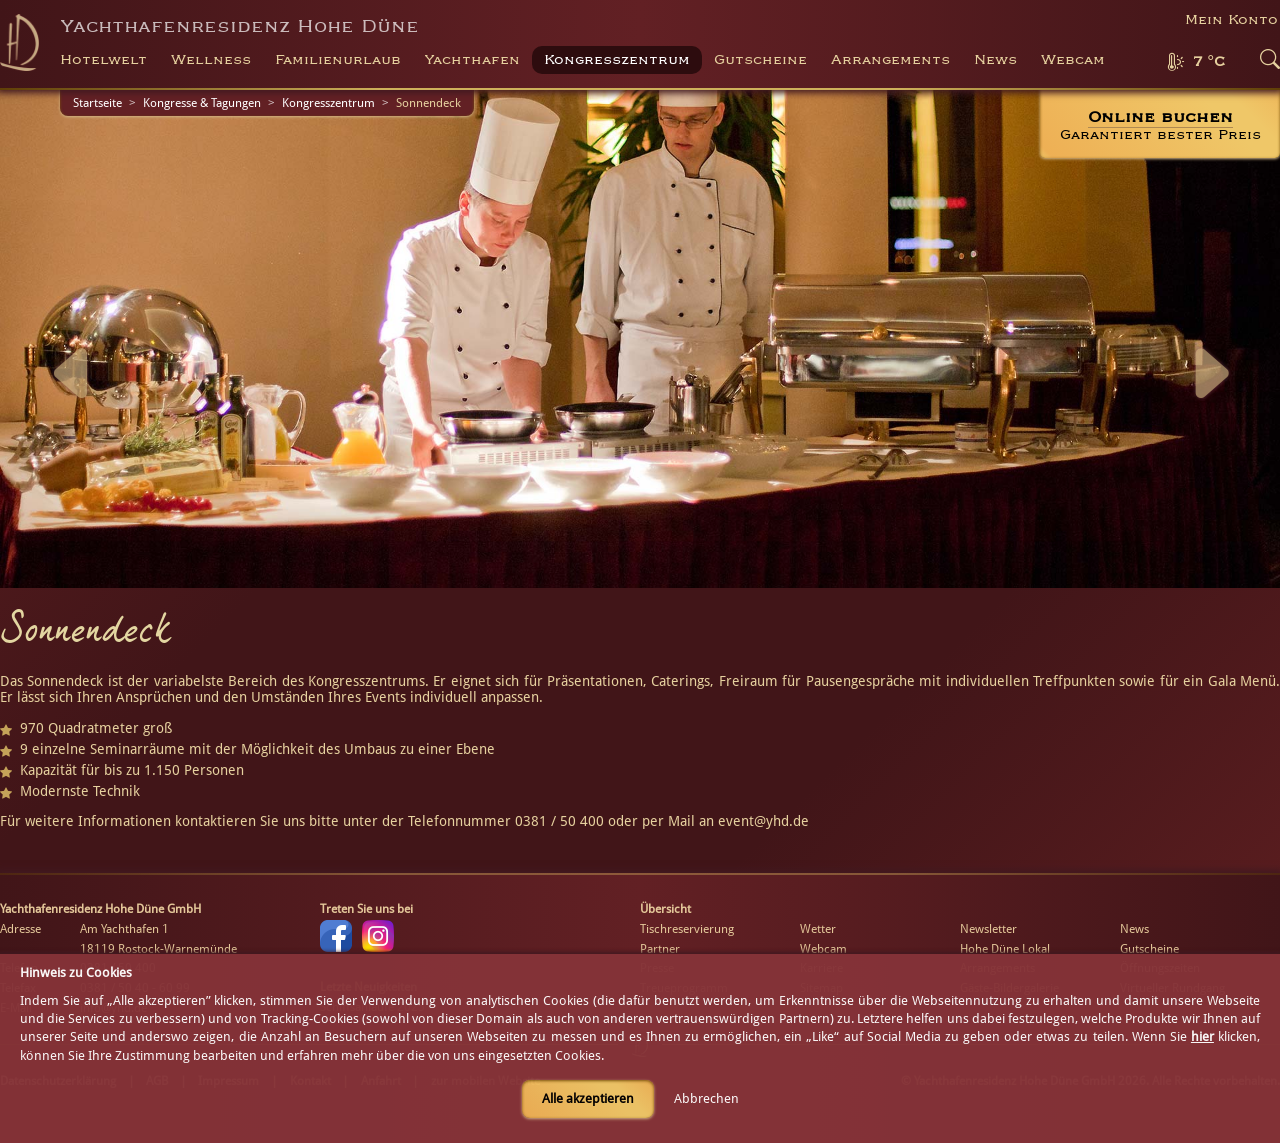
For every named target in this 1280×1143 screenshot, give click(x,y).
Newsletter (988, 929)
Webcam (1073, 60)
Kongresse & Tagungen (202, 103)
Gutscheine (1149, 949)
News (995, 60)
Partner (660, 949)
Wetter (818, 929)
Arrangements (890, 60)
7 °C (1209, 62)
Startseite (97, 103)
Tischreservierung (687, 929)
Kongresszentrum (328, 103)
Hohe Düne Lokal (1005, 949)
